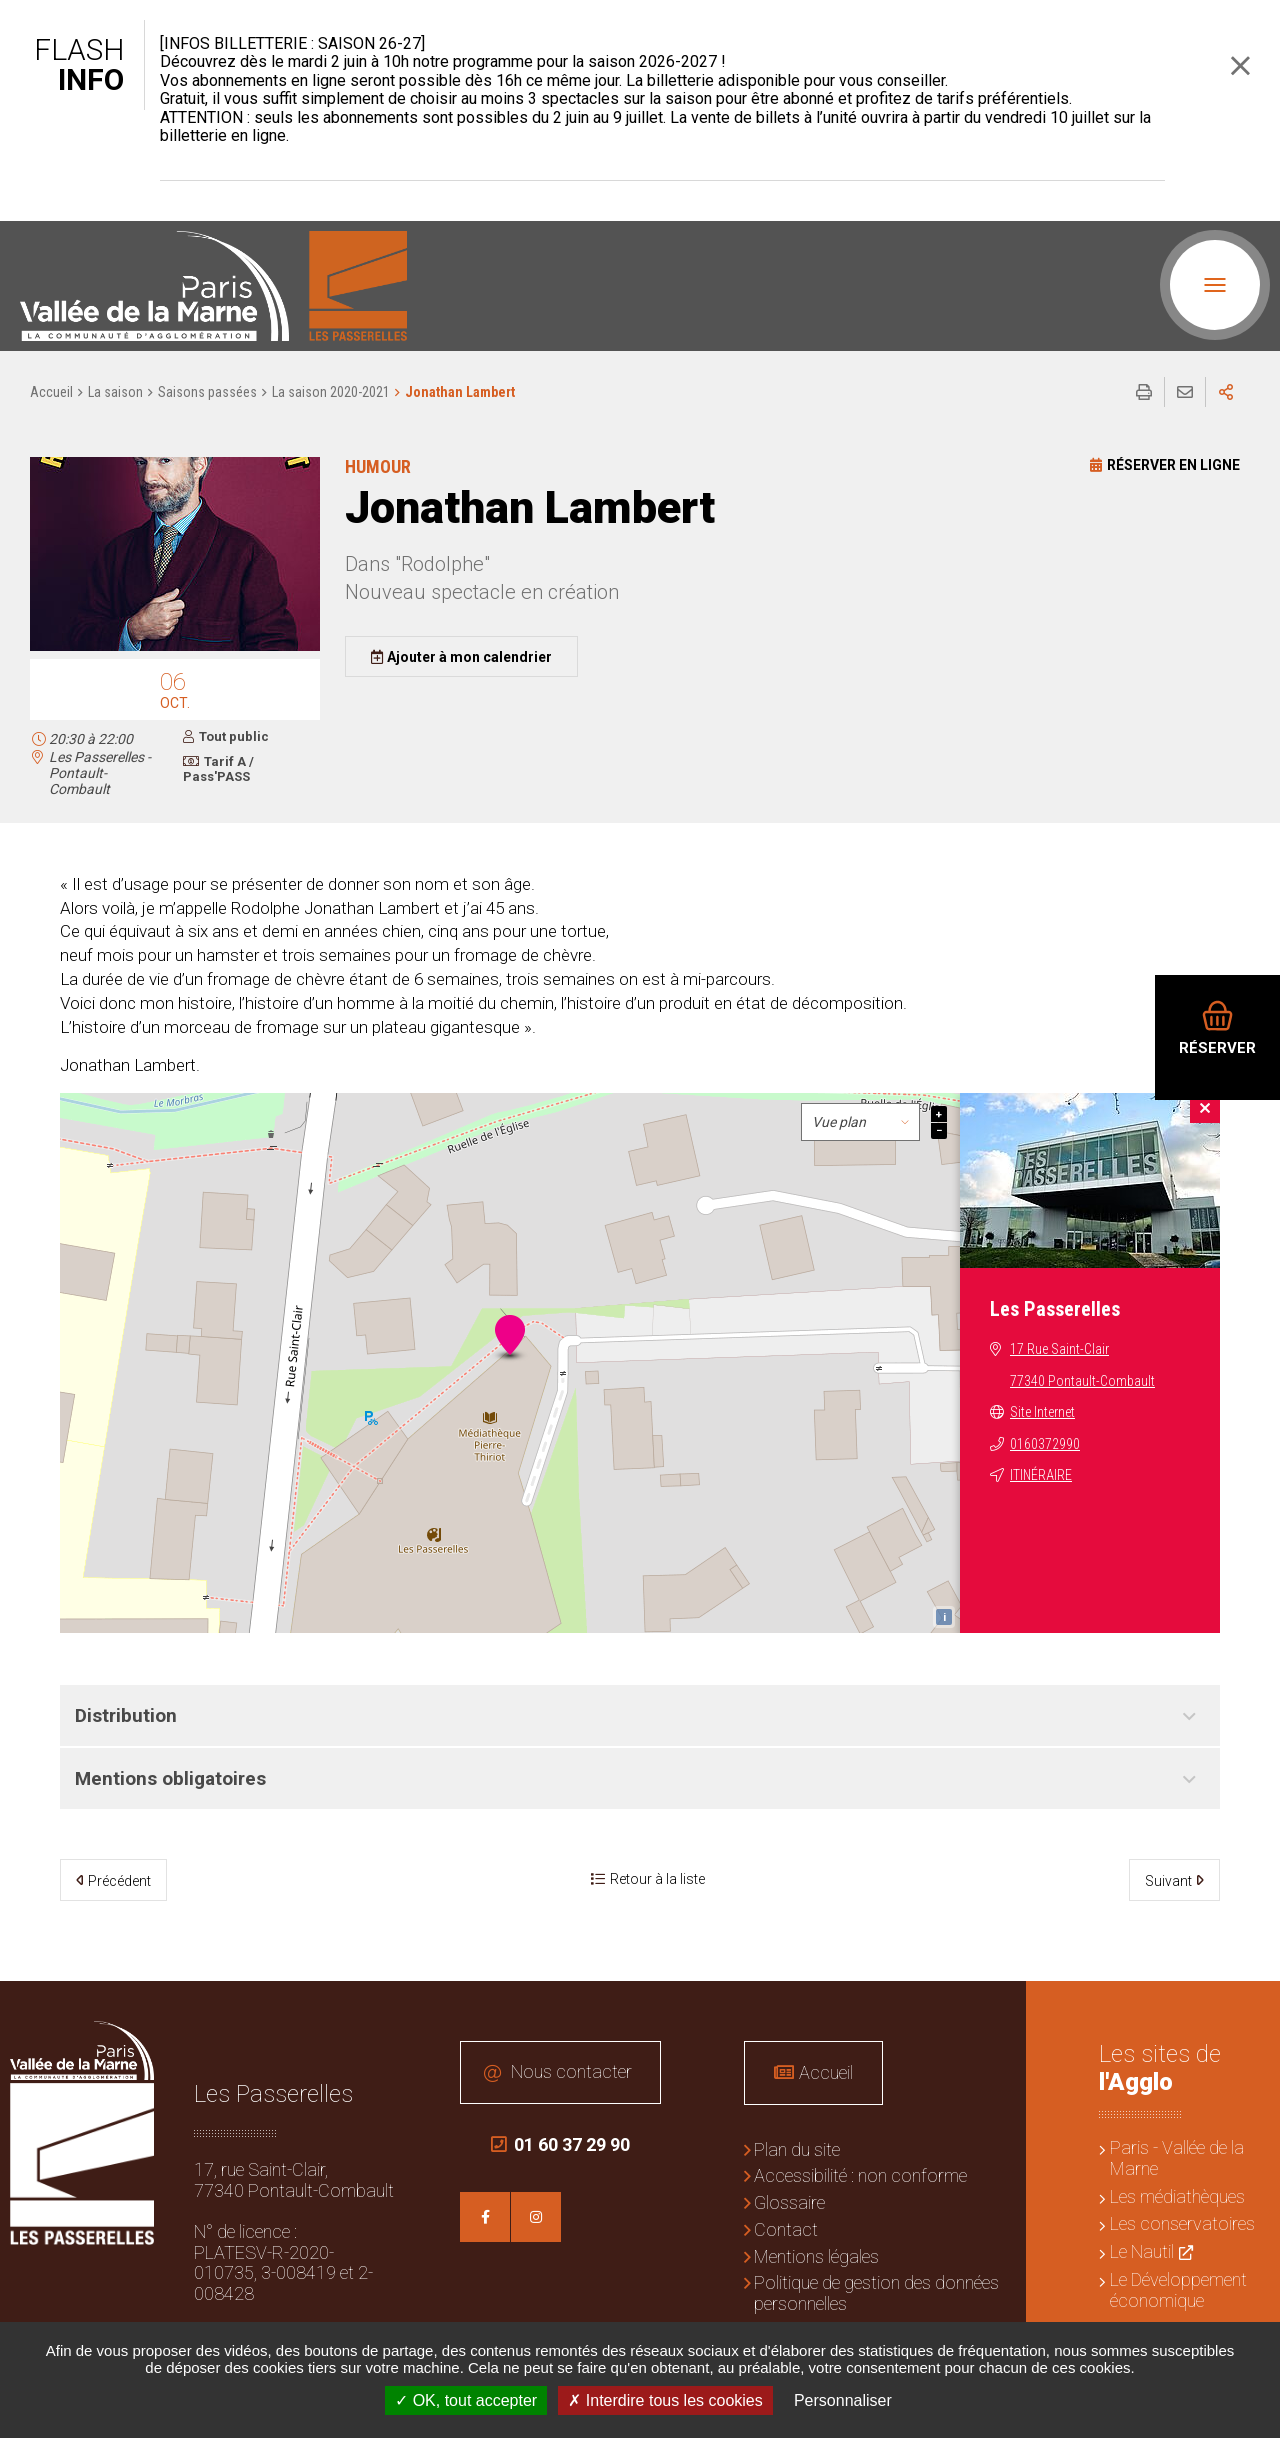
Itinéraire (1041, 1475)
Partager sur (1226, 392)
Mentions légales (816, 2256)
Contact (786, 2229)
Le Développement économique (1178, 2290)
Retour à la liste (657, 1879)
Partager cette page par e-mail (1185, 392)
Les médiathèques (1177, 2196)
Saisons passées (207, 392)
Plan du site (797, 2149)
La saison (115, 392)
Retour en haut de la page (1250, 2011)
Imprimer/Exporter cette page (1144, 392)
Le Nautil (1142, 2251)
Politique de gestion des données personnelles (876, 2293)
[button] (175, 647)
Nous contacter (571, 2071)
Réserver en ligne (1173, 465)
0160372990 (1045, 1444)
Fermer (1240, 65)
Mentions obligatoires (170, 1778)
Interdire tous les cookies (665, 2400)
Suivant (1168, 1881)
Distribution (126, 1715)
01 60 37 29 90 (560, 2145)
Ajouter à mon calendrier (469, 657)
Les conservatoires (1182, 2223)
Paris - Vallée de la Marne (1177, 2158)
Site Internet (1042, 1412)
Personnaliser (843, 2400)
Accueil (51, 392)
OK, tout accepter (466, 2400)
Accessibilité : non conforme (860, 2175)
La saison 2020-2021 (331, 392)
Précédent (119, 1881)
